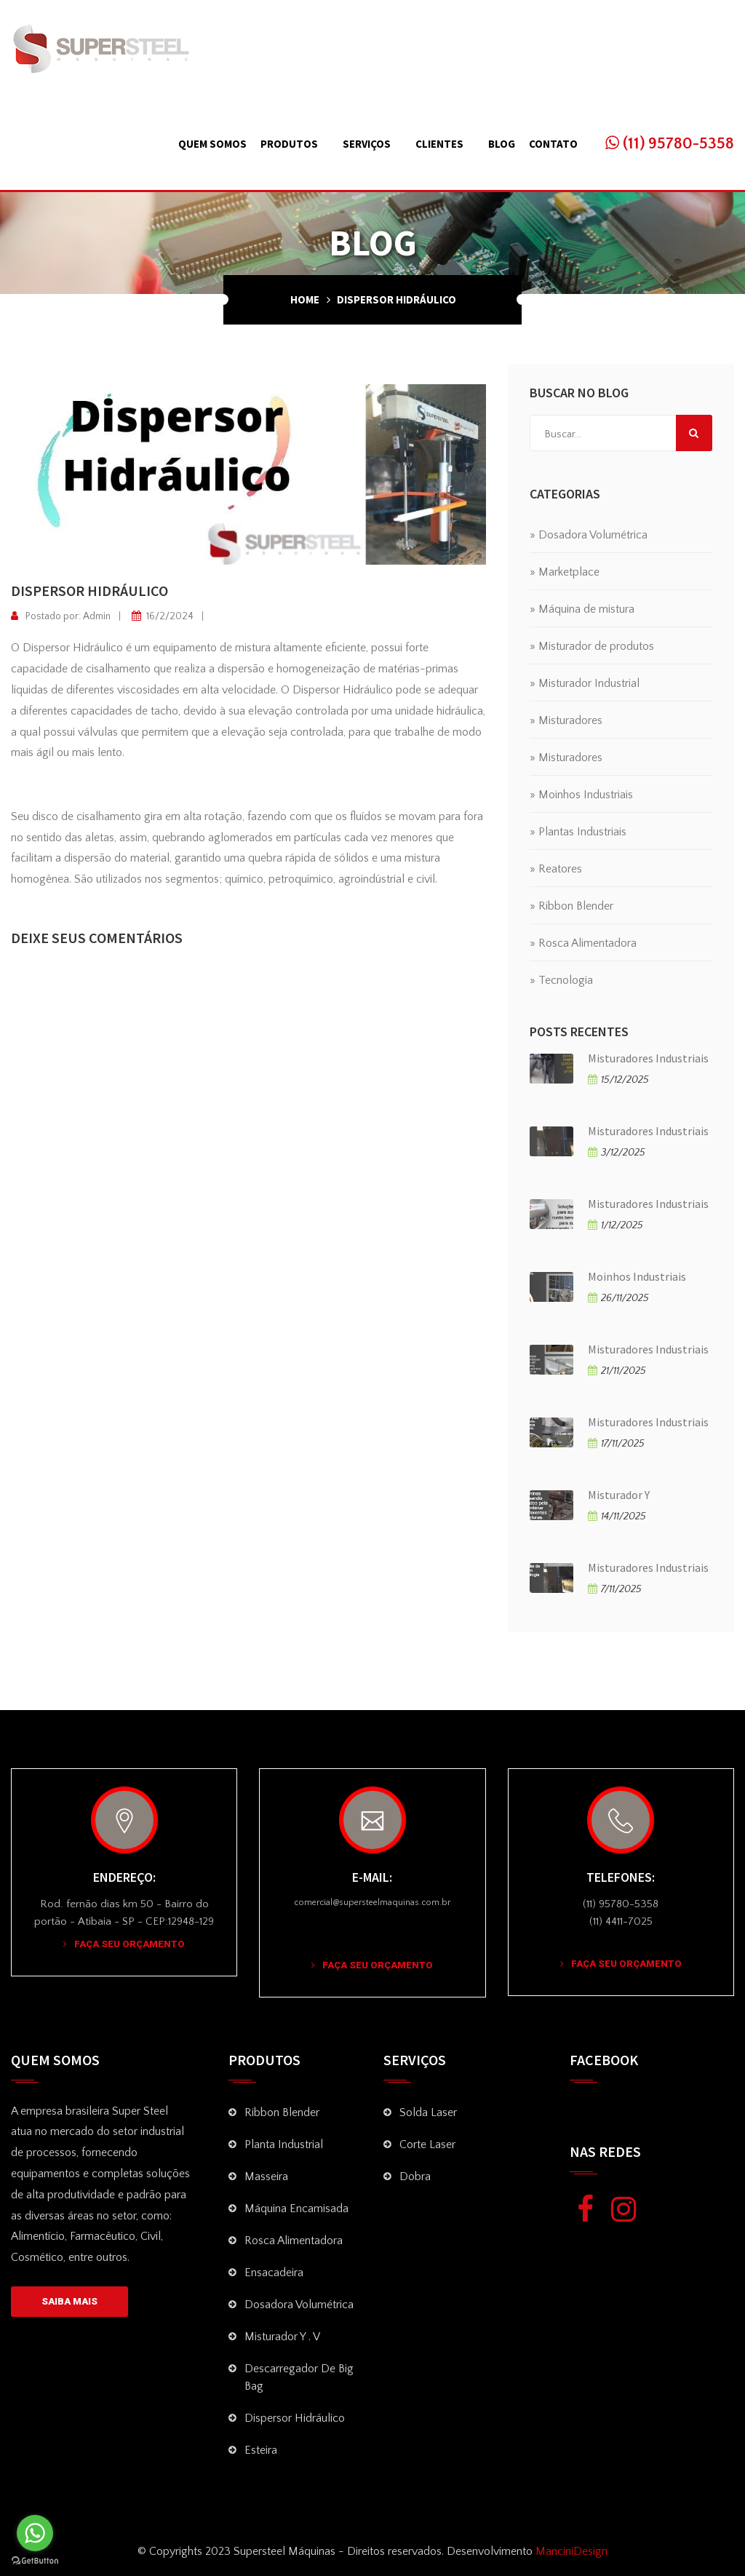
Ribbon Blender (281, 2112)
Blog (501, 144)
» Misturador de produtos (592, 646)
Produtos (289, 144)
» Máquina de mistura (582, 609)
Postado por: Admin (61, 616)
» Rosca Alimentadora (583, 943)
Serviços (367, 144)
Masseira (266, 2176)
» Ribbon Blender (571, 906)
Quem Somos (212, 144)
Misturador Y (619, 1494)
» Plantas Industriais (578, 831)
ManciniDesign (570, 2551)
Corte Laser (427, 2144)
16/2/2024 (163, 616)
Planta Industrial (283, 2144)
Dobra (415, 2176)
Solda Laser (428, 2112)
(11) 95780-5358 (669, 144)
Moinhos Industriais (637, 1276)
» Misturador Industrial (585, 683)
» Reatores (556, 868)
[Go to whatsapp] (35, 2533)
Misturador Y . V (282, 2336)
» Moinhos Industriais (581, 794)
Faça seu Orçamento (124, 1944)
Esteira (260, 2450)
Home (304, 299)
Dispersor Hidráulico (294, 2418)
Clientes (439, 144)
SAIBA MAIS (69, 2301)
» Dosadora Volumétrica (589, 534)
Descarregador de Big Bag (299, 2377)
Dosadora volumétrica (299, 2304)
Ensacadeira (273, 2272)
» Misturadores (566, 720)
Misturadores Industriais (648, 1058)
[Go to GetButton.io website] (35, 2561)
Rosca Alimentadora (293, 2240)
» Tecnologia (561, 980)
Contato (553, 144)
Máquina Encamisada (296, 2208)
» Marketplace (564, 572)
